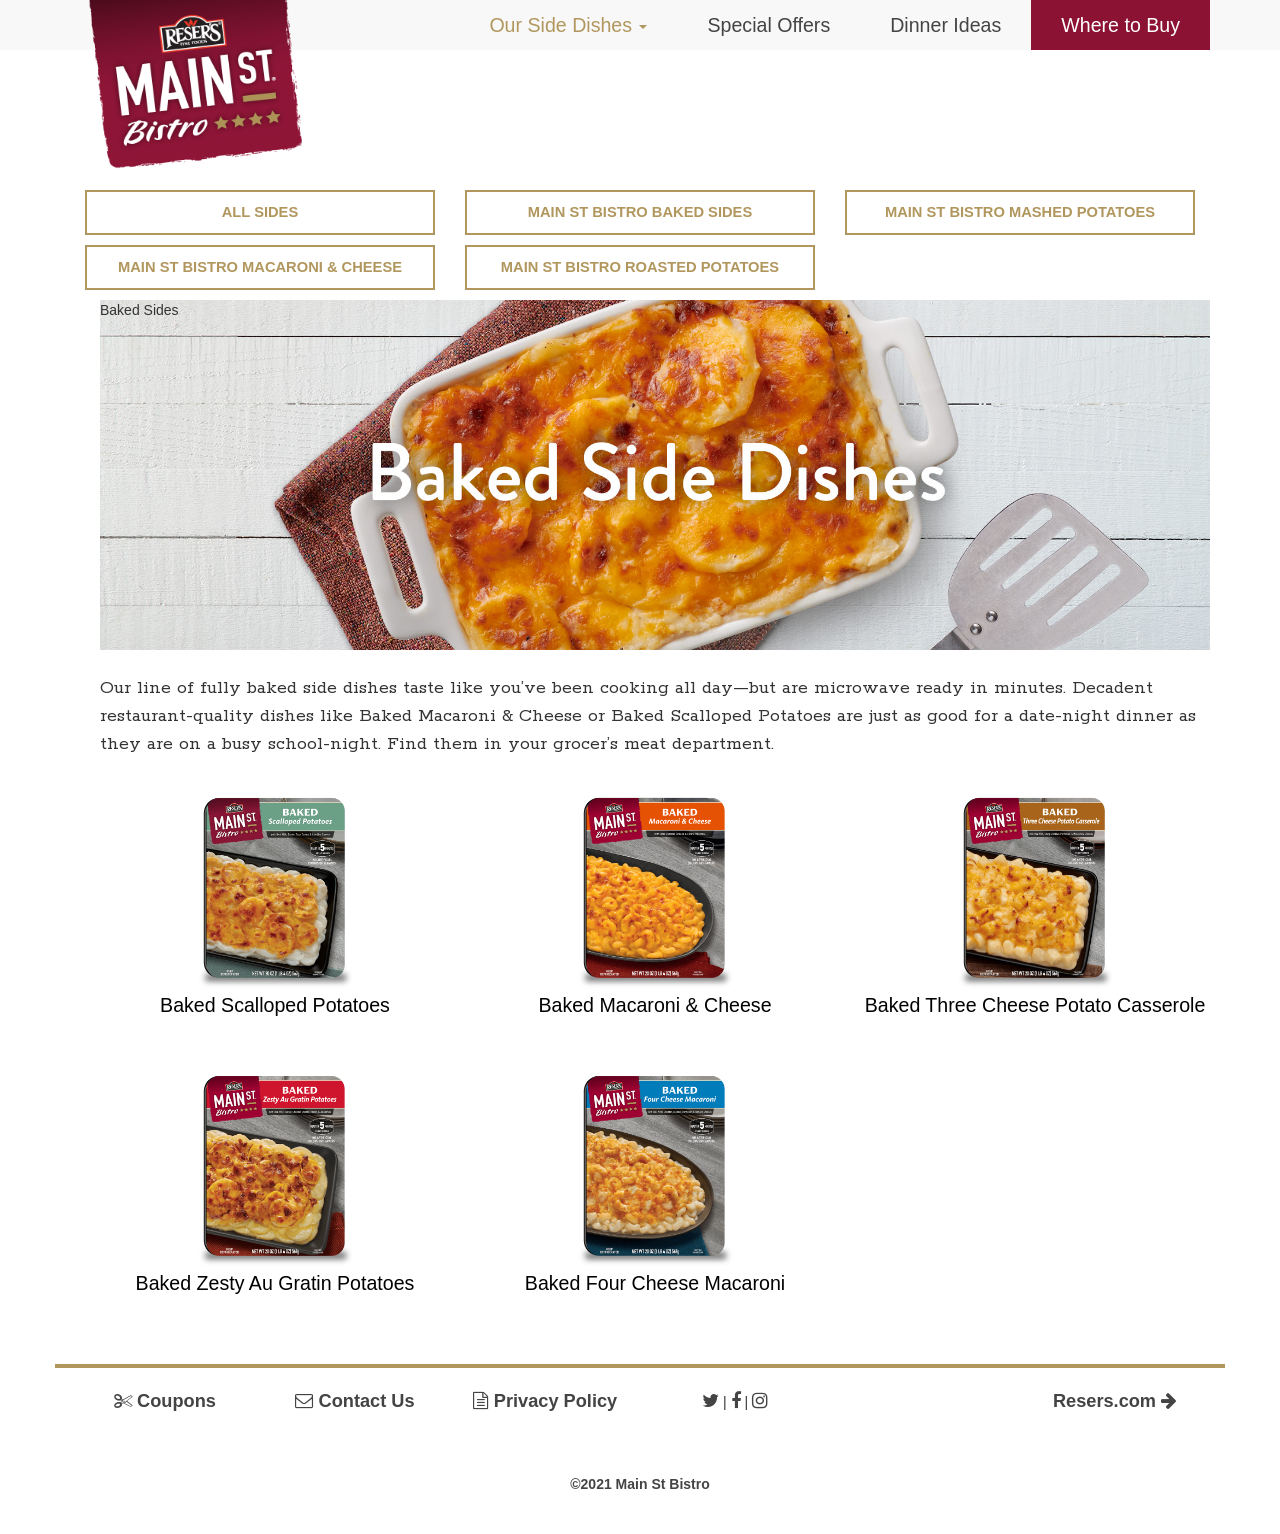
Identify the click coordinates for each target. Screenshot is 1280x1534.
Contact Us (354, 1401)
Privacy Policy (545, 1401)
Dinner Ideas (945, 25)
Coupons (165, 1401)
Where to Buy (1120, 25)
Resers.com (1115, 1401)
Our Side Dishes (568, 25)
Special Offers (768, 25)
